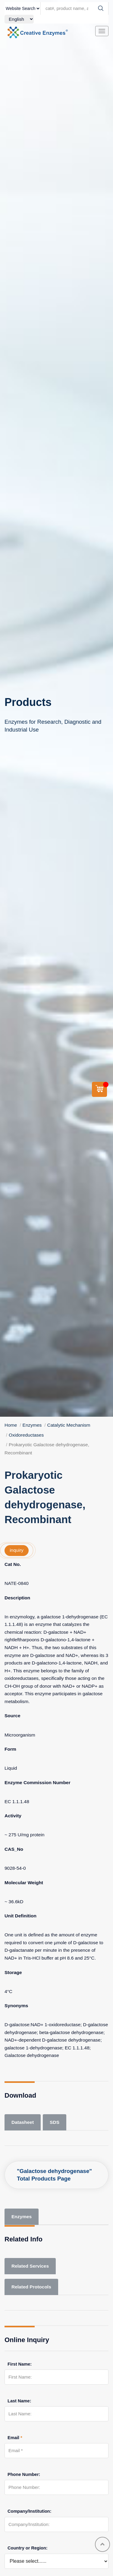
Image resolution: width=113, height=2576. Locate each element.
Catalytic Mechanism (68, 1425)
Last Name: (19, 2400)
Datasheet (22, 2122)
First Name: (20, 2364)
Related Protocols (31, 2286)
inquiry (17, 1550)
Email (15, 2437)
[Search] (100, 8)
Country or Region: (28, 2548)
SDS (54, 2122)
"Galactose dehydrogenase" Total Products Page (54, 2175)
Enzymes (32, 1425)
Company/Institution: (30, 2511)
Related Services (30, 2266)
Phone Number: (24, 2474)
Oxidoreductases (26, 1435)
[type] (23, 8)
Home (11, 1425)
